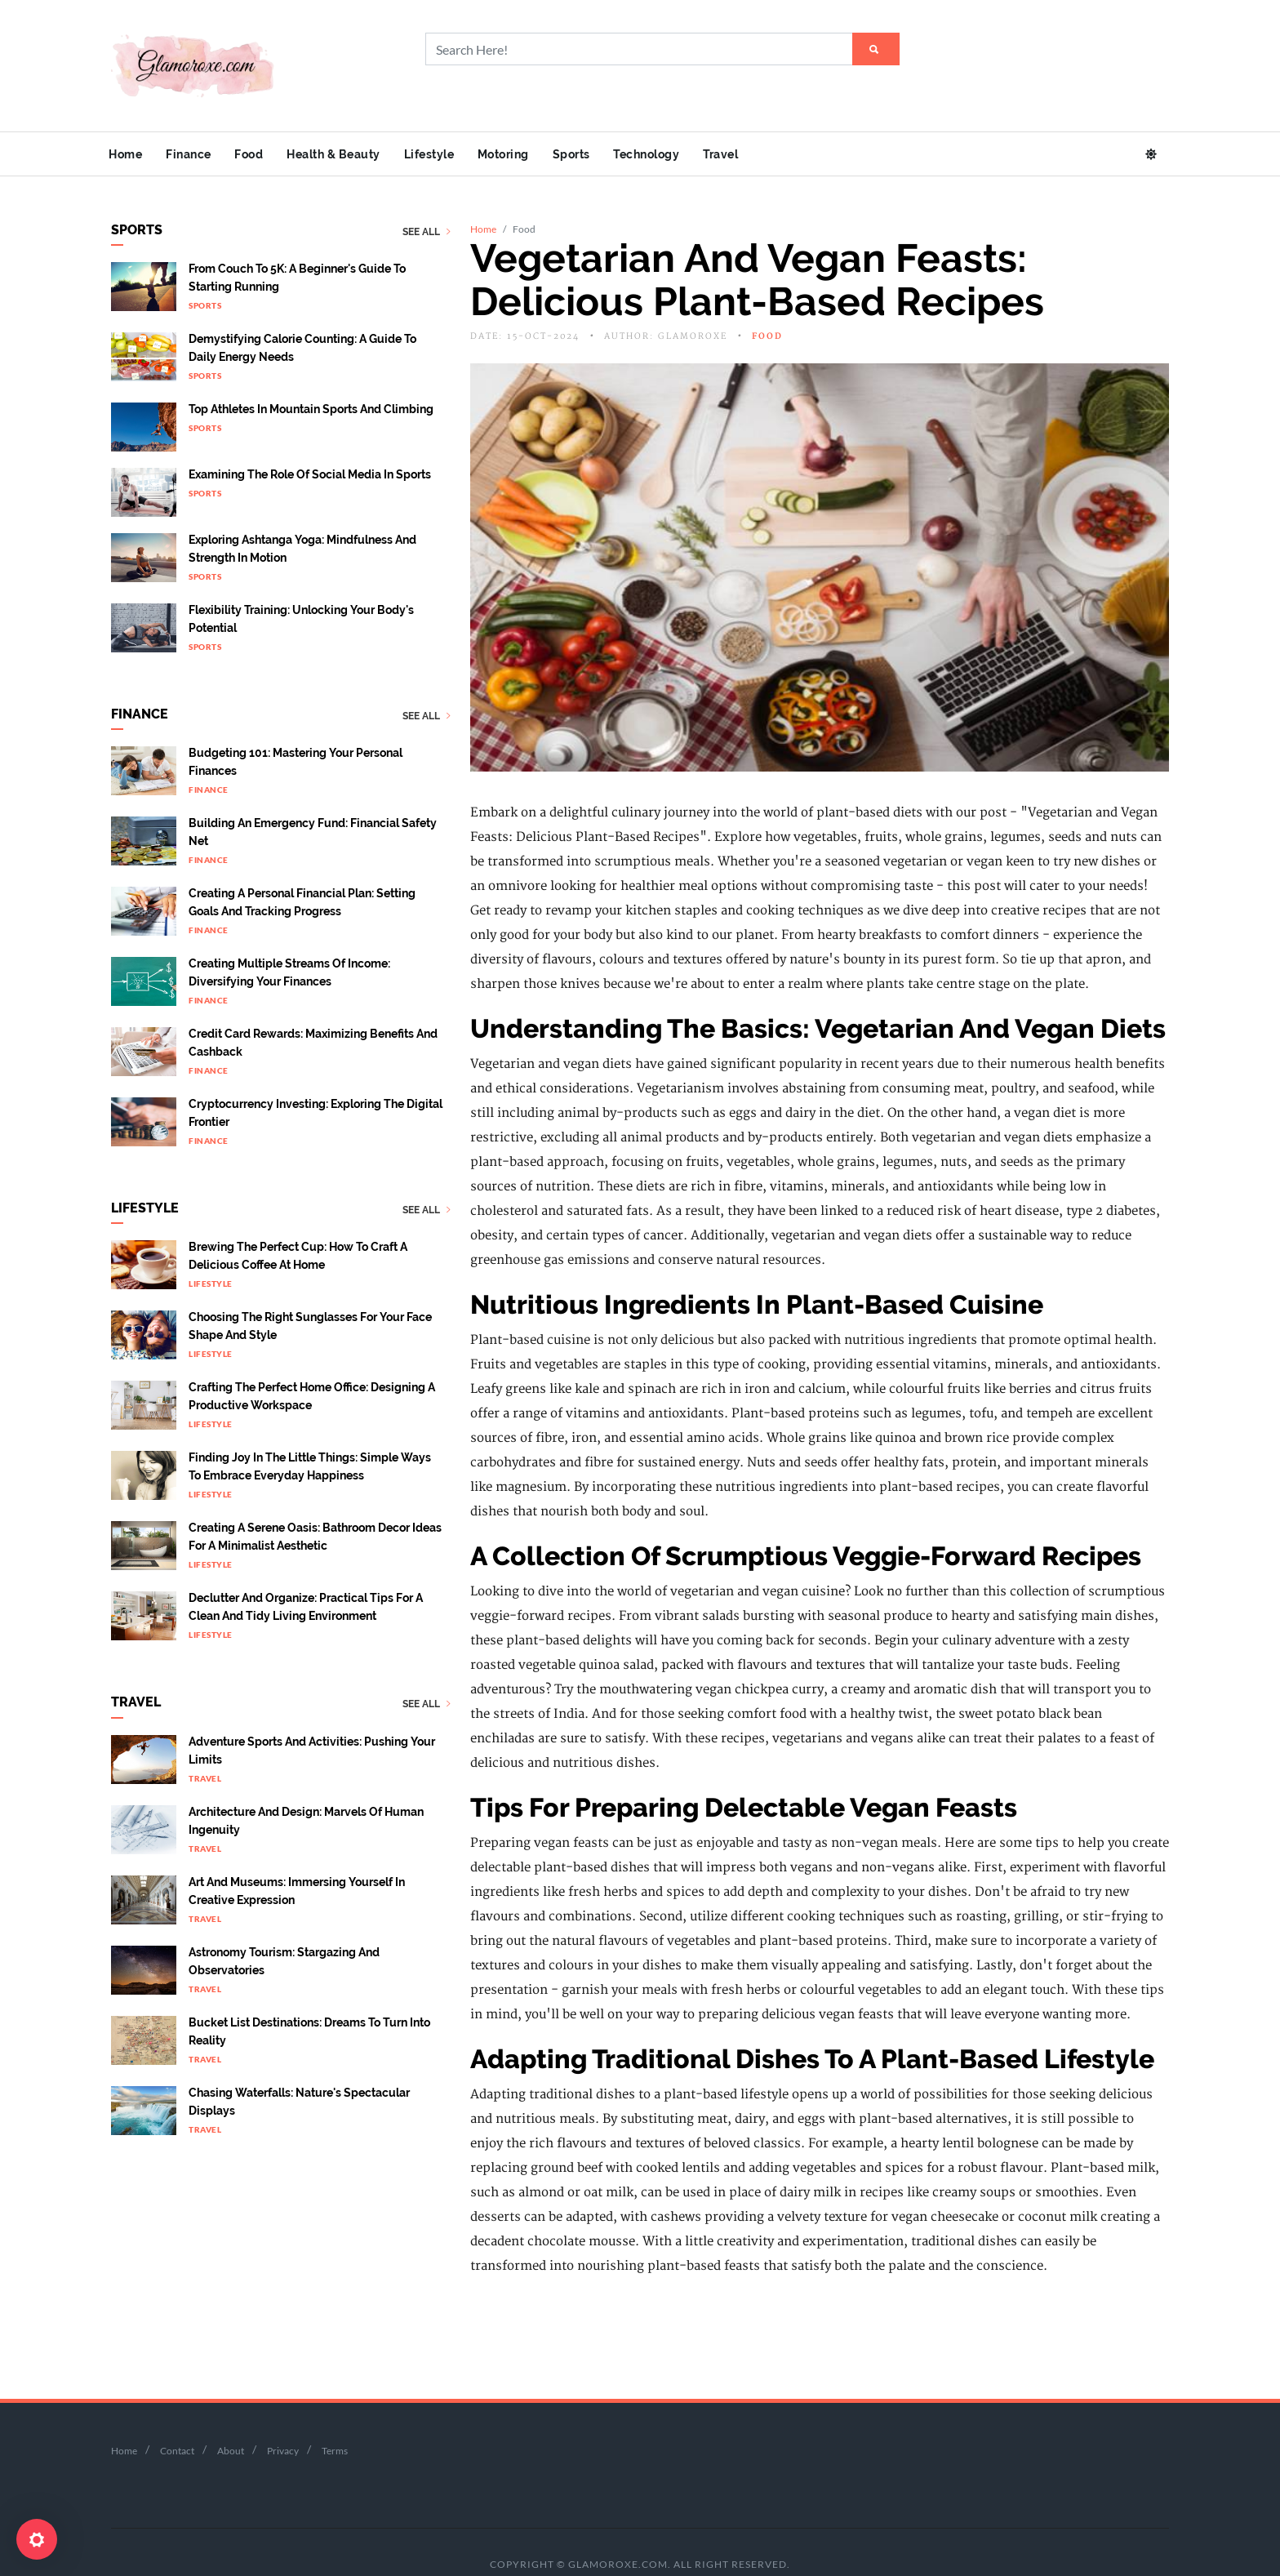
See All (426, 203)
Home (127, 154)
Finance (195, 154)
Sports (599, 154)
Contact (177, 2421)
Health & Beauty (349, 154)
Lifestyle (448, 154)
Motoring (527, 154)
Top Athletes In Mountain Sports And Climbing (311, 380)
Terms (335, 2421)
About (230, 2421)
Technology (679, 154)
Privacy (283, 2421)
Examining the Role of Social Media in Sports (310, 445)
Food (260, 154)
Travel (757, 154)
